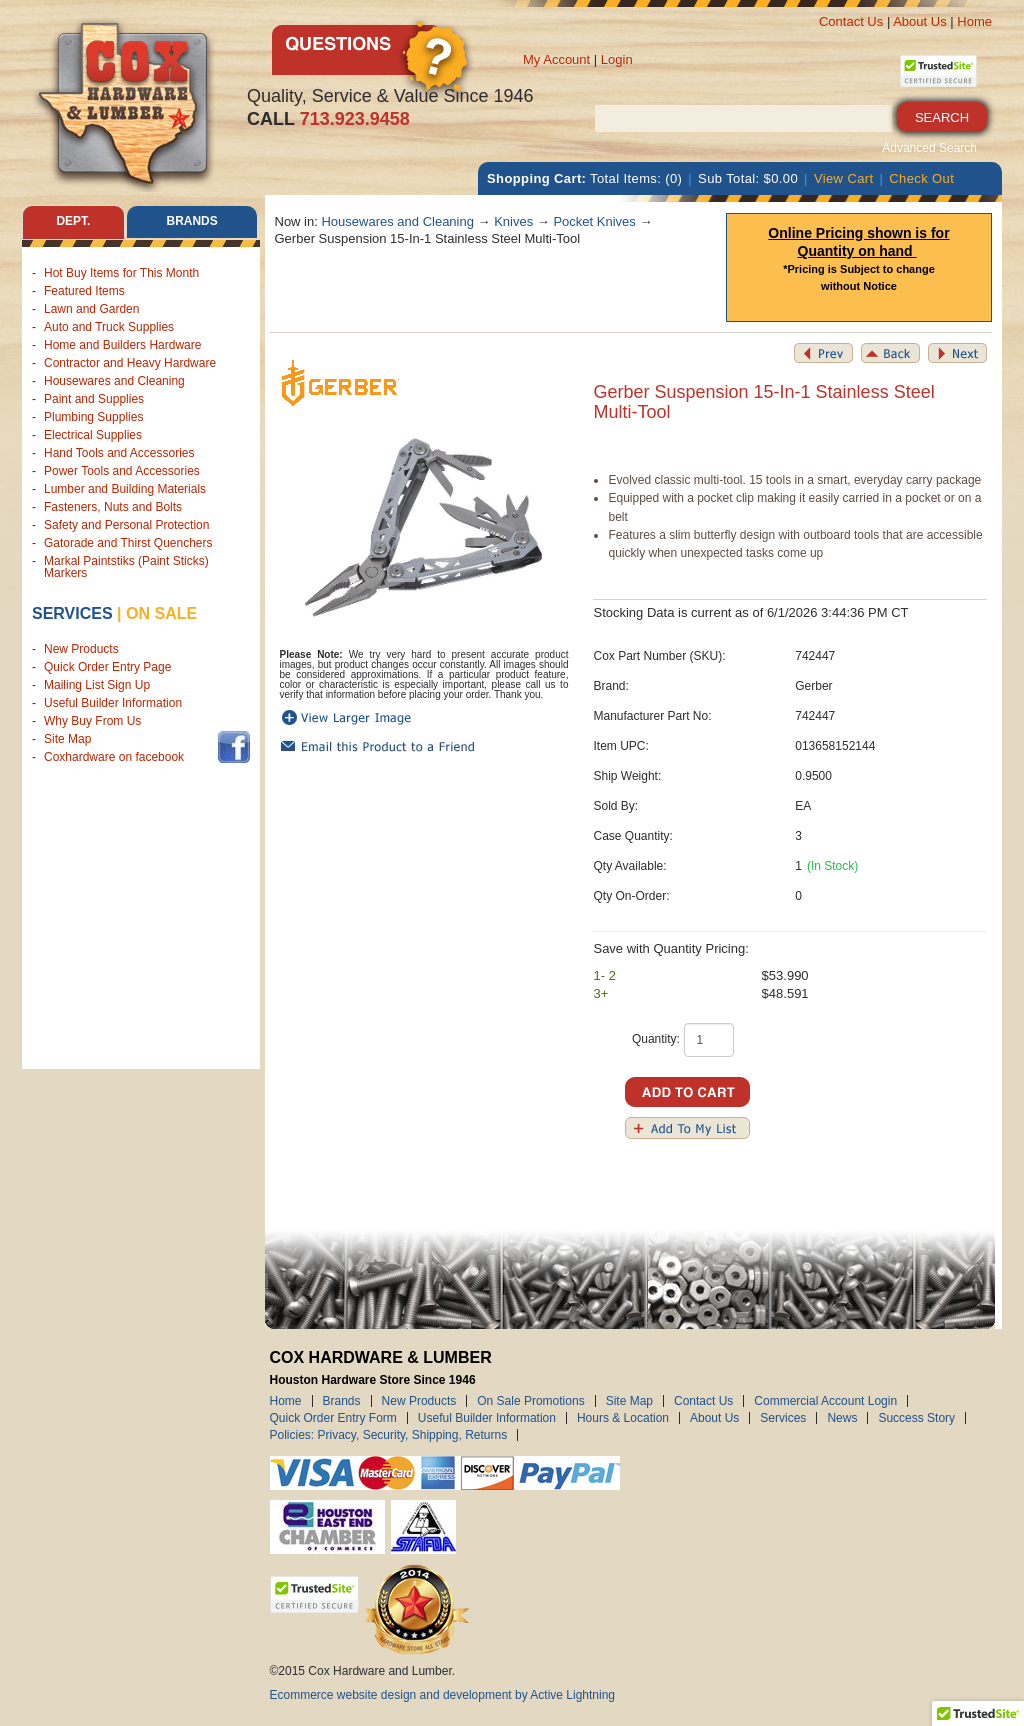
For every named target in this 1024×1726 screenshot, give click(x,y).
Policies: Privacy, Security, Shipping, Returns (389, 1435)
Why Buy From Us (92, 721)
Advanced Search (929, 148)
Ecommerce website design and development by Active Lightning (443, 1695)
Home (974, 21)
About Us (919, 21)
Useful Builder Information (113, 703)
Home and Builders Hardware (122, 345)
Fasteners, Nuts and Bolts (113, 507)
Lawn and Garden (91, 309)
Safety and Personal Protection (126, 525)
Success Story (916, 1418)
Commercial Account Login (825, 1401)
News (842, 1418)
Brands (342, 1401)
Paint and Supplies (94, 399)
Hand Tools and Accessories (119, 453)
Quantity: (656, 1039)
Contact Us (851, 21)
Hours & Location (623, 1418)
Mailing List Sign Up (97, 685)
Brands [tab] (192, 222)
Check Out (921, 178)
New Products (81, 649)
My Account (556, 59)
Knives (513, 221)
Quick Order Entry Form (333, 1418)
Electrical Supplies (93, 435)
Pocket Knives (594, 221)
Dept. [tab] (73, 222)
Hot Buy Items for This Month (121, 273)
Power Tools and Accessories (122, 471)
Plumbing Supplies (93, 417)
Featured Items (84, 291)
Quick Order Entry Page (107, 667)
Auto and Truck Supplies (109, 327)
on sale (161, 613)
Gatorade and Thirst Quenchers (128, 543)
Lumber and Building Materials (125, 489)
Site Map (67, 739)
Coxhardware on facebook (117, 757)
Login (617, 59)
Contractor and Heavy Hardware (130, 363)
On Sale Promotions (530, 1401)
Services (72, 613)
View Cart (844, 178)
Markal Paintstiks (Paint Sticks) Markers (126, 567)
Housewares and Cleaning (114, 381)
